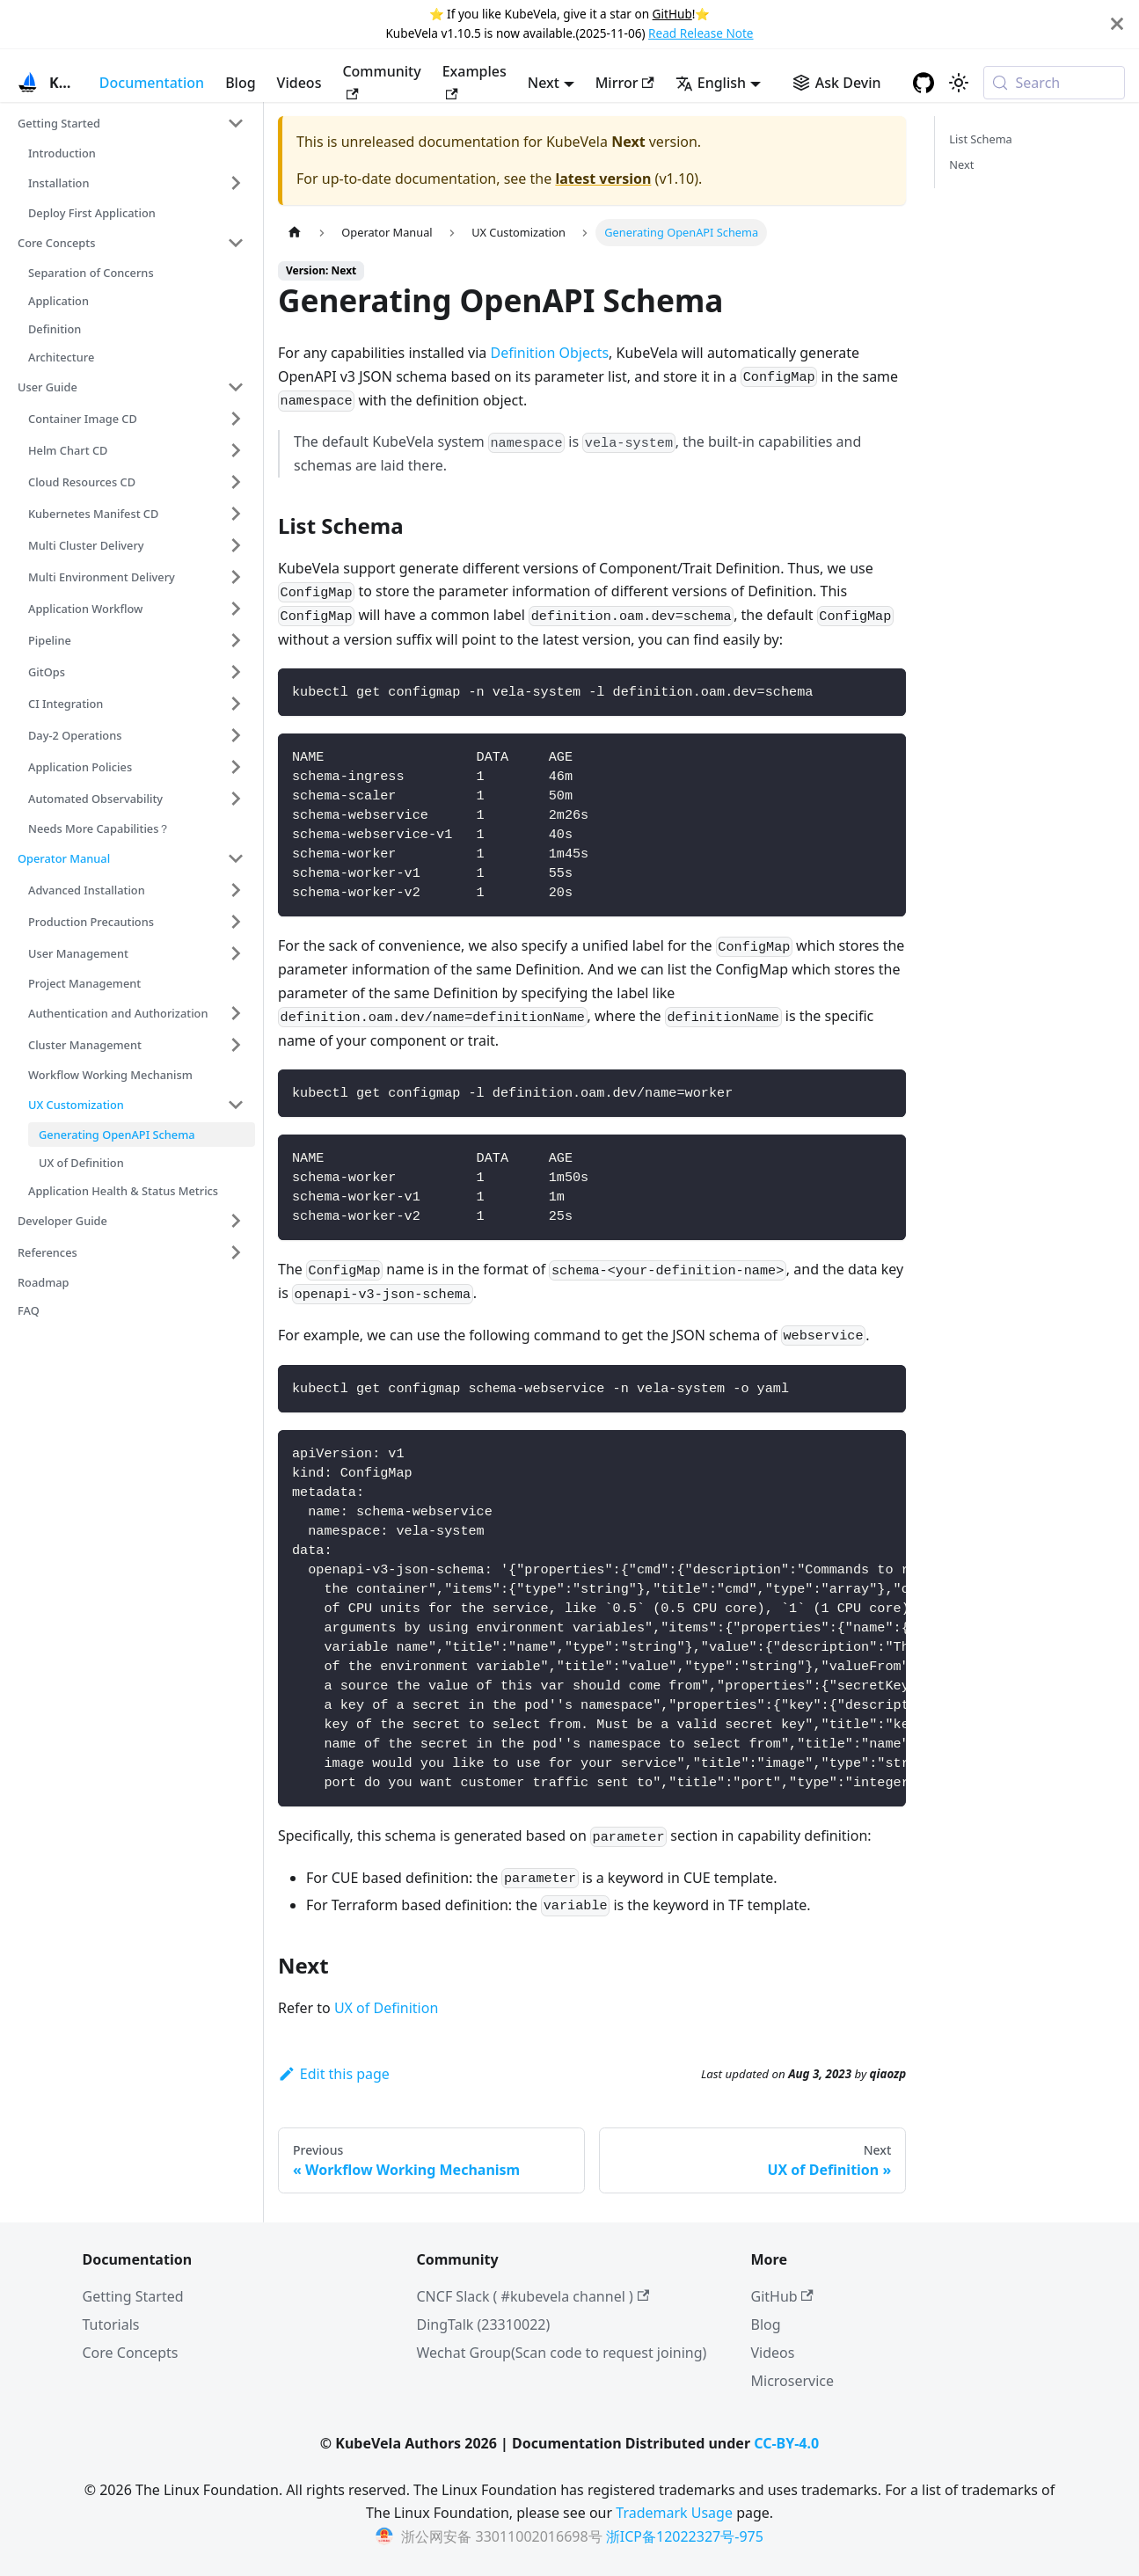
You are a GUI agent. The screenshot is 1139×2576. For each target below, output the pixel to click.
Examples (474, 80)
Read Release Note (700, 33)
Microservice (793, 2380)
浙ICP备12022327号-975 (684, 2536)
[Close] (1117, 24)
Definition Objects (550, 352)
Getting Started (133, 2296)
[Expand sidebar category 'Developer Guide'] (235, 1221)
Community (381, 80)
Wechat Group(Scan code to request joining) (562, 2352)
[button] (131, 123)
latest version (603, 178)
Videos (299, 82)
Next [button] (543, 82)
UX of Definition (386, 2008)
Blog (240, 82)
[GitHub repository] (923, 83)
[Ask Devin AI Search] (837, 83)
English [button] (710, 82)
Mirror (624, 82)
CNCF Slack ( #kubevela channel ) (533, 2296)
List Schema (980, 139)
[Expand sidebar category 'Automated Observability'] (235, 798)
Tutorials (111, 2324)
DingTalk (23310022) (484, 2324)
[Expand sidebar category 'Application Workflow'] (235, 609)
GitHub (672, 13)
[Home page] (294, 232)
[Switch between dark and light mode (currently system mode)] (959, 83)
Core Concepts (131, 2352)
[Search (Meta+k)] (1054, 82)
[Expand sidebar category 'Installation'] (235, 183)
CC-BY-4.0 (786, 2443)
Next (961, 164)
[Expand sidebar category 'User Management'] (235, 953)
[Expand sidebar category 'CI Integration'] (235, 704)
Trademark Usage (674, 2512)
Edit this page (334, 2073)
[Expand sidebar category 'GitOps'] (235, 672)
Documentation (151, 82)
